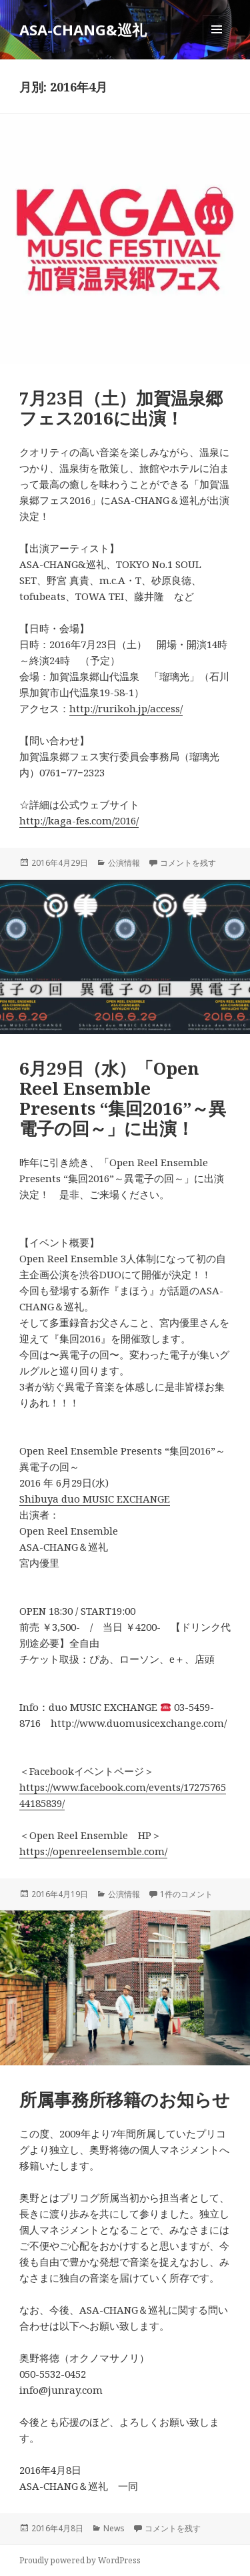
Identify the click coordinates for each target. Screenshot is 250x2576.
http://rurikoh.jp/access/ (126, 708)
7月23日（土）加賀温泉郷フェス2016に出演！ (121, 408)
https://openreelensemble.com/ (93, 1851)
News (114, 2528)
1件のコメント (186, 1894)
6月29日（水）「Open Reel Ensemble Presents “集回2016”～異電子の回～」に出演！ (122, 1098)
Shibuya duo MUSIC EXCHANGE (94, 1498)
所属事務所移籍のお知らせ (124, 2099)
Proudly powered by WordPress (80, 2560)
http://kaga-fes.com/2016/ (79, 820)
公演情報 (124, 862)
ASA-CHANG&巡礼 (83, 29)
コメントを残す (188, 862)
